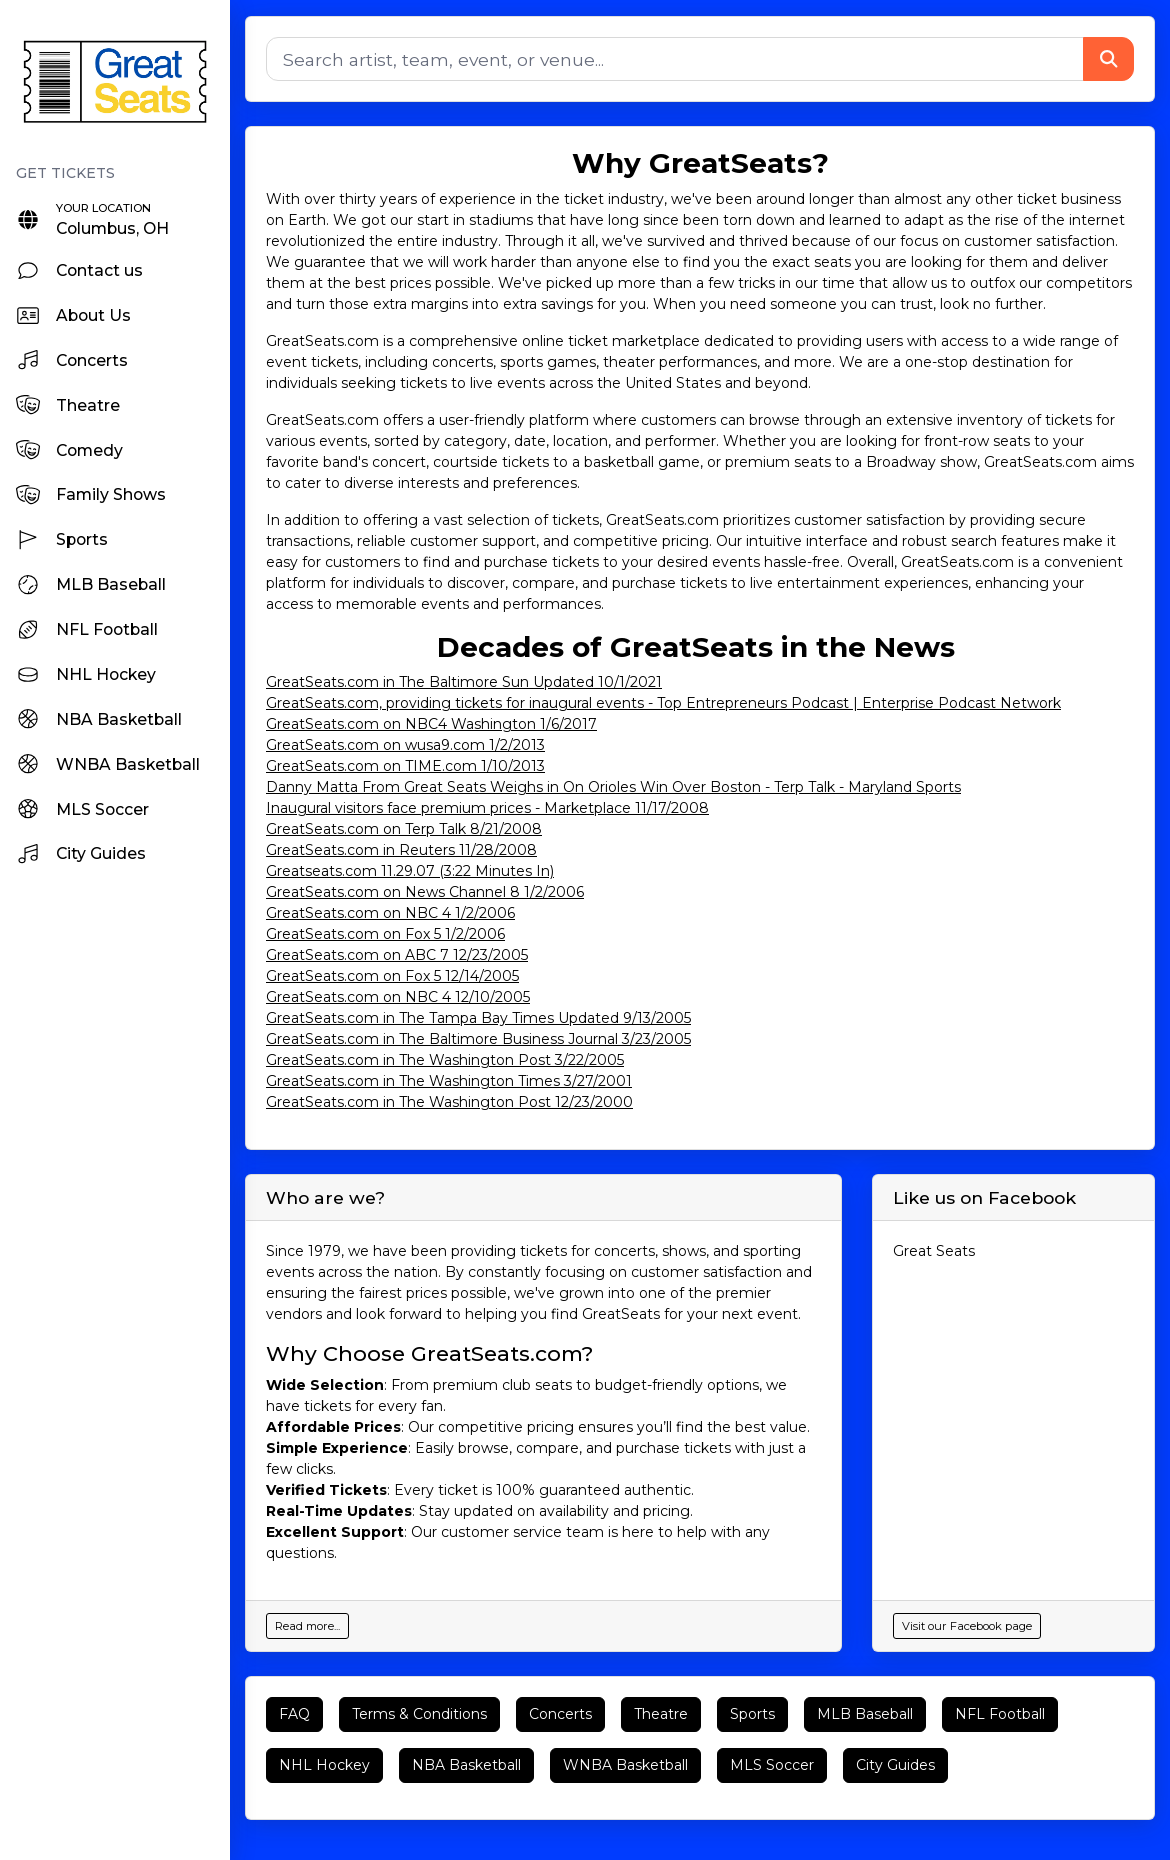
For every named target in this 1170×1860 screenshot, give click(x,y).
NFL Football (1000, 1714)
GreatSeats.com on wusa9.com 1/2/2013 (405, 745)
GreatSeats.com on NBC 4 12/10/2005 (398, 997)
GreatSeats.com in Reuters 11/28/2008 (401, 850)
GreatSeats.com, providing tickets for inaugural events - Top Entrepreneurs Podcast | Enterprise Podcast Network (663, 703)
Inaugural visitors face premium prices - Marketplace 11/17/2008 (487, 808)
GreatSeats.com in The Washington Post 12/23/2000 (449, 1102)
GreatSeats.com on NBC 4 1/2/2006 (390, 913)
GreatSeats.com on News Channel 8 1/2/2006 (425, 892)
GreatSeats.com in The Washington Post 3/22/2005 (445, 1060)
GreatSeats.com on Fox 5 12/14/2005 (392, 976)
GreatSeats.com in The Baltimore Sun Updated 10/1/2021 (464, 682)
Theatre (661, 1714)
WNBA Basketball (625, 1765)
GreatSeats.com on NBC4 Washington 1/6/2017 (431, 724)
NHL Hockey (324, 1765)
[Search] (675, 59)
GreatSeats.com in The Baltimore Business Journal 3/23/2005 (478, 1039)
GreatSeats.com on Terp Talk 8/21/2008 (404, 829)
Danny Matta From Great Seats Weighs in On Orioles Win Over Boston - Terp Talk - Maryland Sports (613, 787)
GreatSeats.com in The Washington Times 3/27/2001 (449, 1081)
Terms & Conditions (419, 1714)
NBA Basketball (466, 1765)
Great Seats (934, 1251)
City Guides (895, 1765)
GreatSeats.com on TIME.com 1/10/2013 (405, 766)
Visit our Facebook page (967, 1626)
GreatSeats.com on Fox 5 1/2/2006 (385, 934)
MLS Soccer (772, 1765)
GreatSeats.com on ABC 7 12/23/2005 (397, 955)
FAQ (294, 1714)
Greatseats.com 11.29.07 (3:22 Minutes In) (410, 871)
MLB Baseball (865, 1714)
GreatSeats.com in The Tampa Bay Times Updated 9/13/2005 (478, 1018)
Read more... (307, 1626)
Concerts (560, 1714)
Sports (752, 1714)
